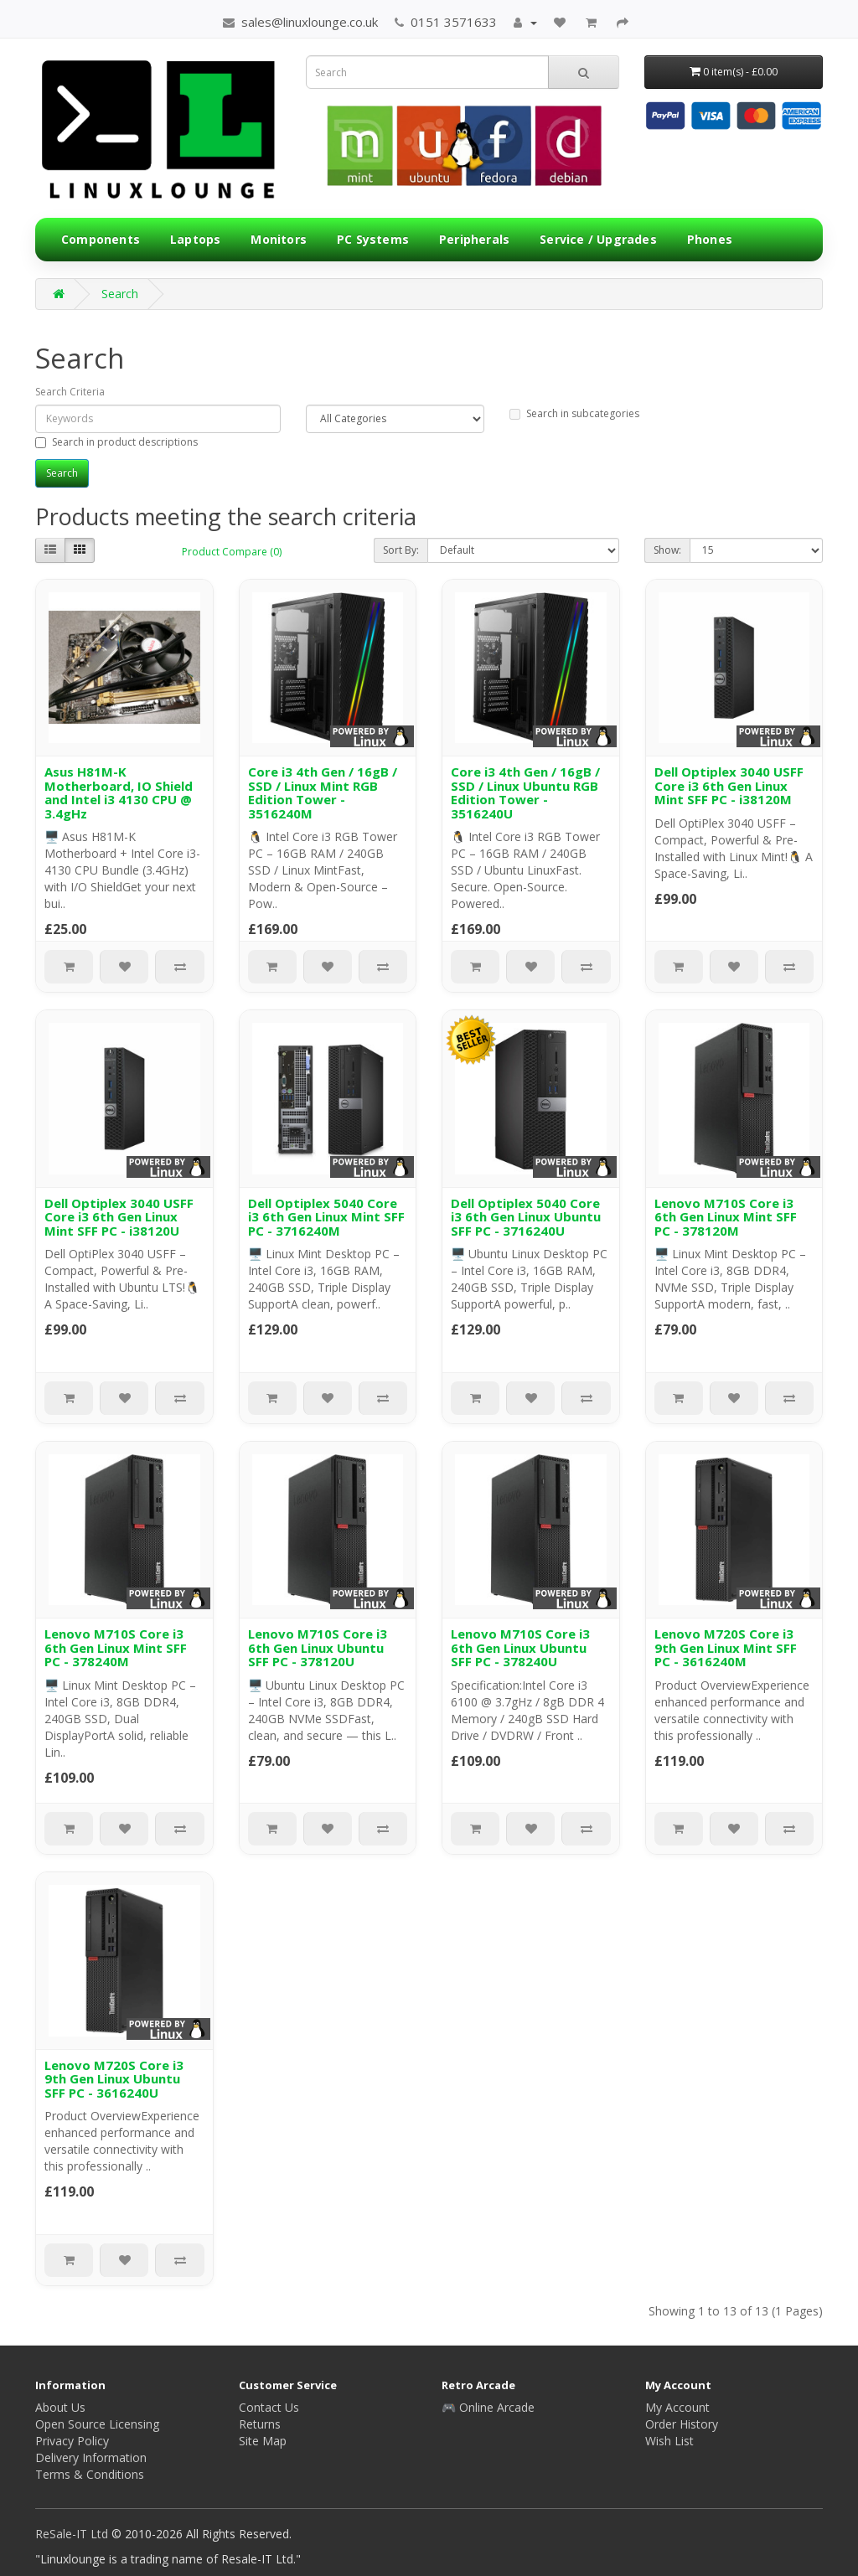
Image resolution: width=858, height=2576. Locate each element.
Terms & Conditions (89, 2474)
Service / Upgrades (598, 239)
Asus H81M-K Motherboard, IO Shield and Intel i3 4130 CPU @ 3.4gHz (118, 792)
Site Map (263, 2441)
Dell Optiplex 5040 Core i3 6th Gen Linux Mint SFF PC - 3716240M (326, 1217)
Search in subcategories (574, 413)
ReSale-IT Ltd (73, 2534)
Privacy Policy (72, 2441)
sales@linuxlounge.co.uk (300, 21)
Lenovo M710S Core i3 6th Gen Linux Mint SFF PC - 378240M (115, 1647)
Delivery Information (91, 2457)
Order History (681, 2424)
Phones (709, 239)
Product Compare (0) (232, 552)
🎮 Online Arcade (488, 2407)
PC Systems (373, 239)
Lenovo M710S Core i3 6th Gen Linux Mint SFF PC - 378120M (725, 1217)
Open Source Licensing (97, 2424)
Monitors (279, 239)
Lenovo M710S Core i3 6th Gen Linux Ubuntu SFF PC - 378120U (317, 1647)
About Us (60, 2407)
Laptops (195, 239)
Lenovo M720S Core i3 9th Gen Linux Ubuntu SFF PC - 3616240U (113, 2079)
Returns (260, 2424)
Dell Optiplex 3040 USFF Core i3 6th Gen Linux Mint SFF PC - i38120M (729, 785)
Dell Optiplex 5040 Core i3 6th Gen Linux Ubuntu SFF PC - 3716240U (526, 1217)
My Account (677, 2407)
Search (119, 294)
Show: (667, 550)
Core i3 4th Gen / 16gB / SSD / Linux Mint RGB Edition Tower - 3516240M (322, 792)
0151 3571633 (446, 21)
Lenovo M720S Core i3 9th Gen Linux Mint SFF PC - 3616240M (725, 1647)
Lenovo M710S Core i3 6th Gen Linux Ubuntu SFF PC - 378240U (520, 1647)
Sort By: (401, 550)
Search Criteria (70, 392)
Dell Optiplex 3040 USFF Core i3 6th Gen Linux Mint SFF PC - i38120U (119, 1217)
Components (100, 239)
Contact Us (269, 2407)
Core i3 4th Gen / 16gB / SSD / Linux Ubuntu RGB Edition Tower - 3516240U (525, 792)
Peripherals (474, 239)
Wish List (669, 2441)
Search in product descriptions (116, 442)
